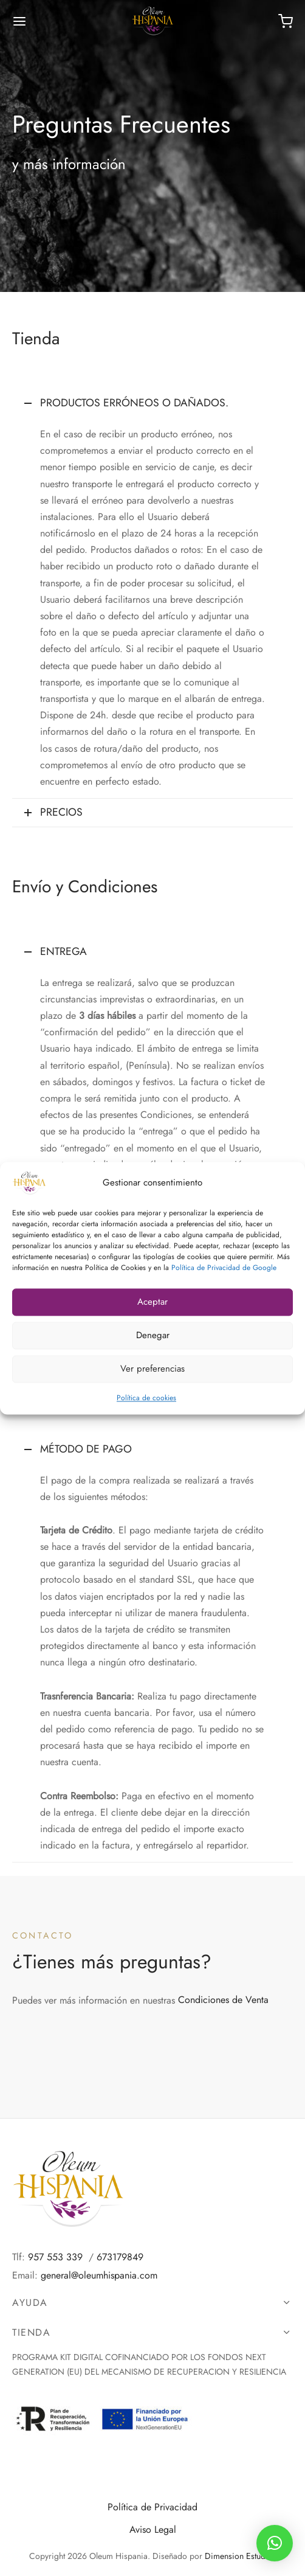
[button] (274, 2543)
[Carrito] (285, 21)
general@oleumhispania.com (99, 2275)
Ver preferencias (152, 1368)
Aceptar (152, 1301)
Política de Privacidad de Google (223, 1267)
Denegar (153, 1335)
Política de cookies (146, 1397)
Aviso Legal (152, 2529)
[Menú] (19, 21)
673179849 (120, 2257)
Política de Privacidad (152, 2507)
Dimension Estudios (240, 2556)
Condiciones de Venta (223, 2000)
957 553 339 (55, 2257)
